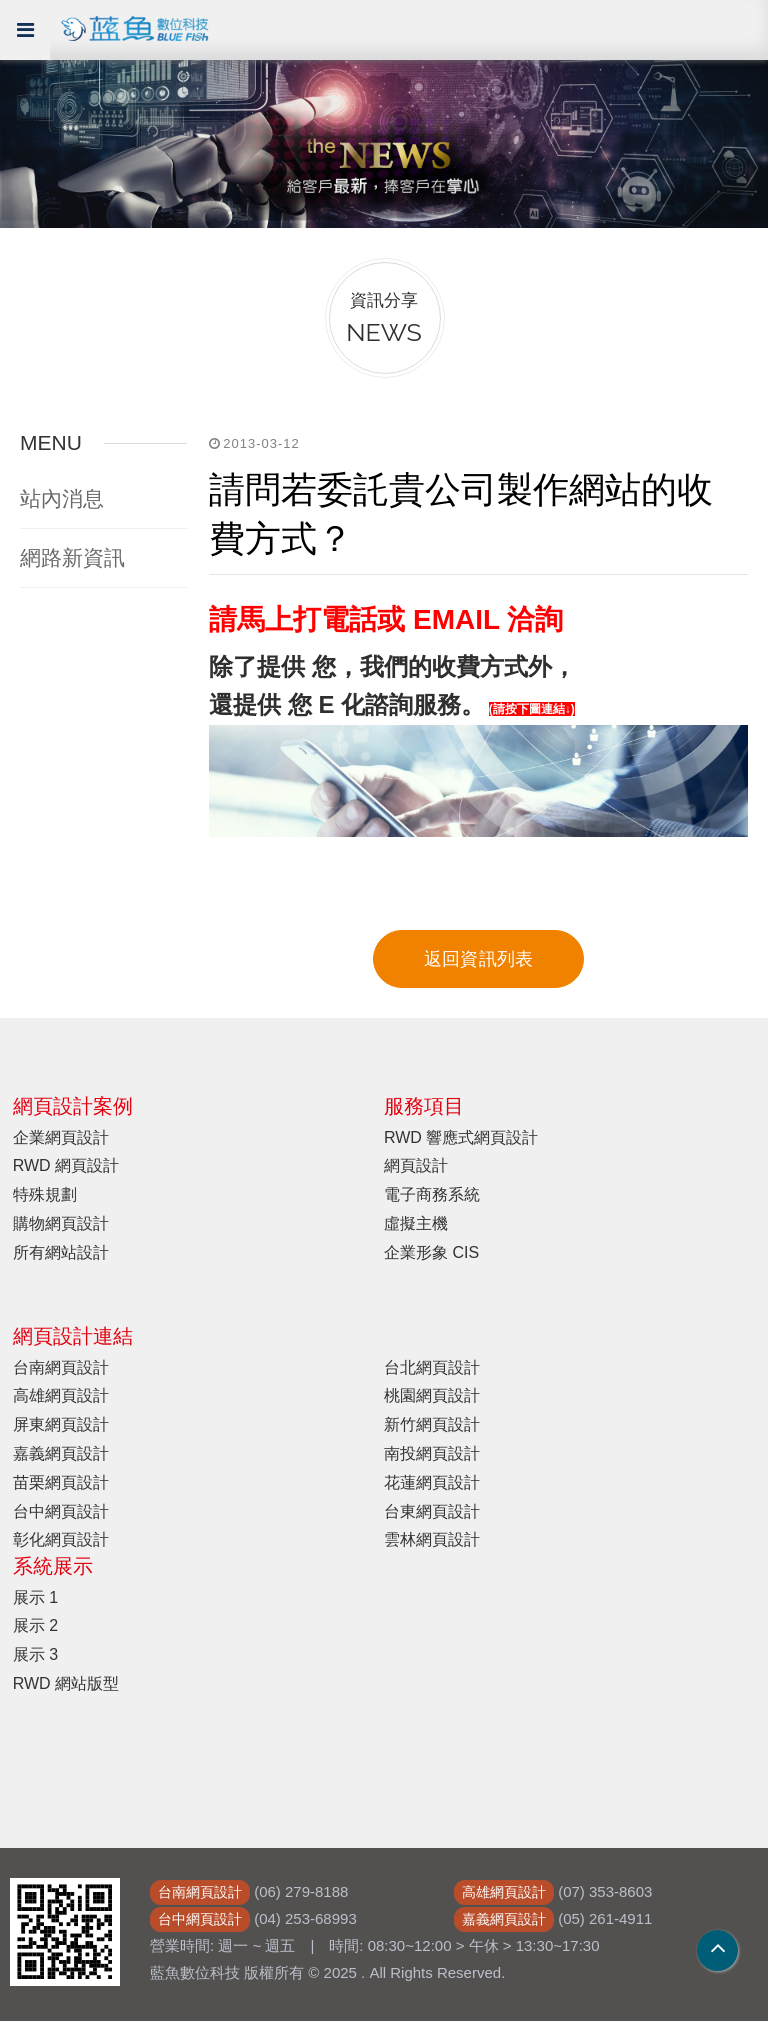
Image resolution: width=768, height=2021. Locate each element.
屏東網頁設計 (61, 1424)
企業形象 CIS (431, 1252)
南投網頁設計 (432, 1453)
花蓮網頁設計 (432, 1482)
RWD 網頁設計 (66, 1165)
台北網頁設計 (432, 1367)
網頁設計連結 (73, 1336)
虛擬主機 (416, 1223)
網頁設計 (416, 1165)
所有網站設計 (61, 1252)
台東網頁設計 (432, 1511)
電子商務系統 (432, 1194)
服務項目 (424, 1106)
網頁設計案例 (73, 1106)
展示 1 (35, 1597)
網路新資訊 (72, 557)
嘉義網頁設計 (61, 1453)
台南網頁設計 (61, 1367)
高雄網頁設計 (61, 1395)
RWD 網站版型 (66, 1683)
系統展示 (53, 1566)
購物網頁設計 (61, 1223)
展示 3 (35, 1654)
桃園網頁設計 (432, 1395)
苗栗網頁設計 (61, 1482)
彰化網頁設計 (61, 1539)
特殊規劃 (45, 1194)
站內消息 (62, 498)
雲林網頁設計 (432, 1539)
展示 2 (35, 1625)
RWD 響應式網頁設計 (461, 1137)
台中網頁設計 (61, 1511)
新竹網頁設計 (432, 1424)
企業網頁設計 (61, 1137)
